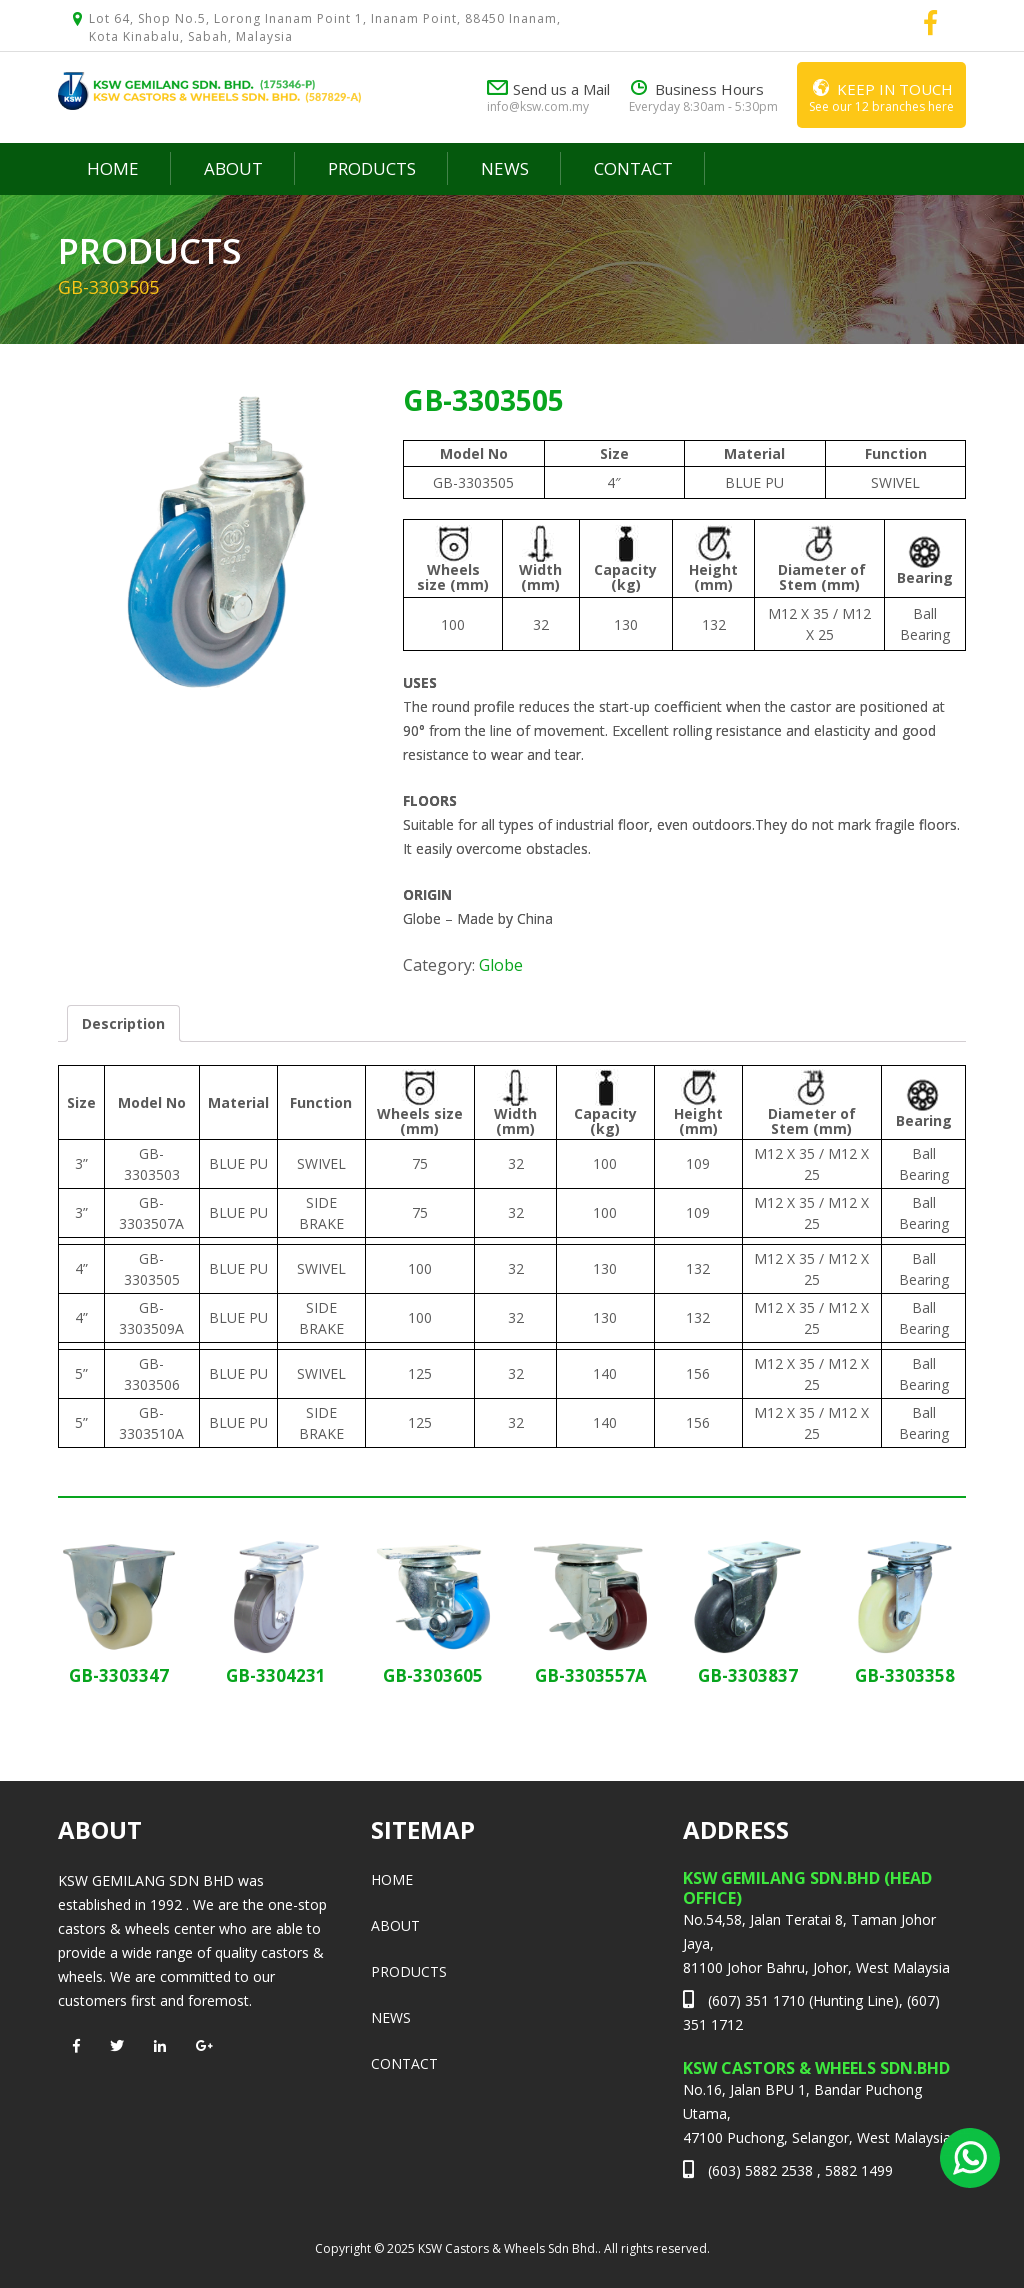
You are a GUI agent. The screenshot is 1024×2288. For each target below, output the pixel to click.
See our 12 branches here (881, 94)
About (233, 168)
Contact (633, 168)
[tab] (123, 1023)
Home (113, 168)
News (505, 168)
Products (372, 168)
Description (123, 1023)
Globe (501, 965)
